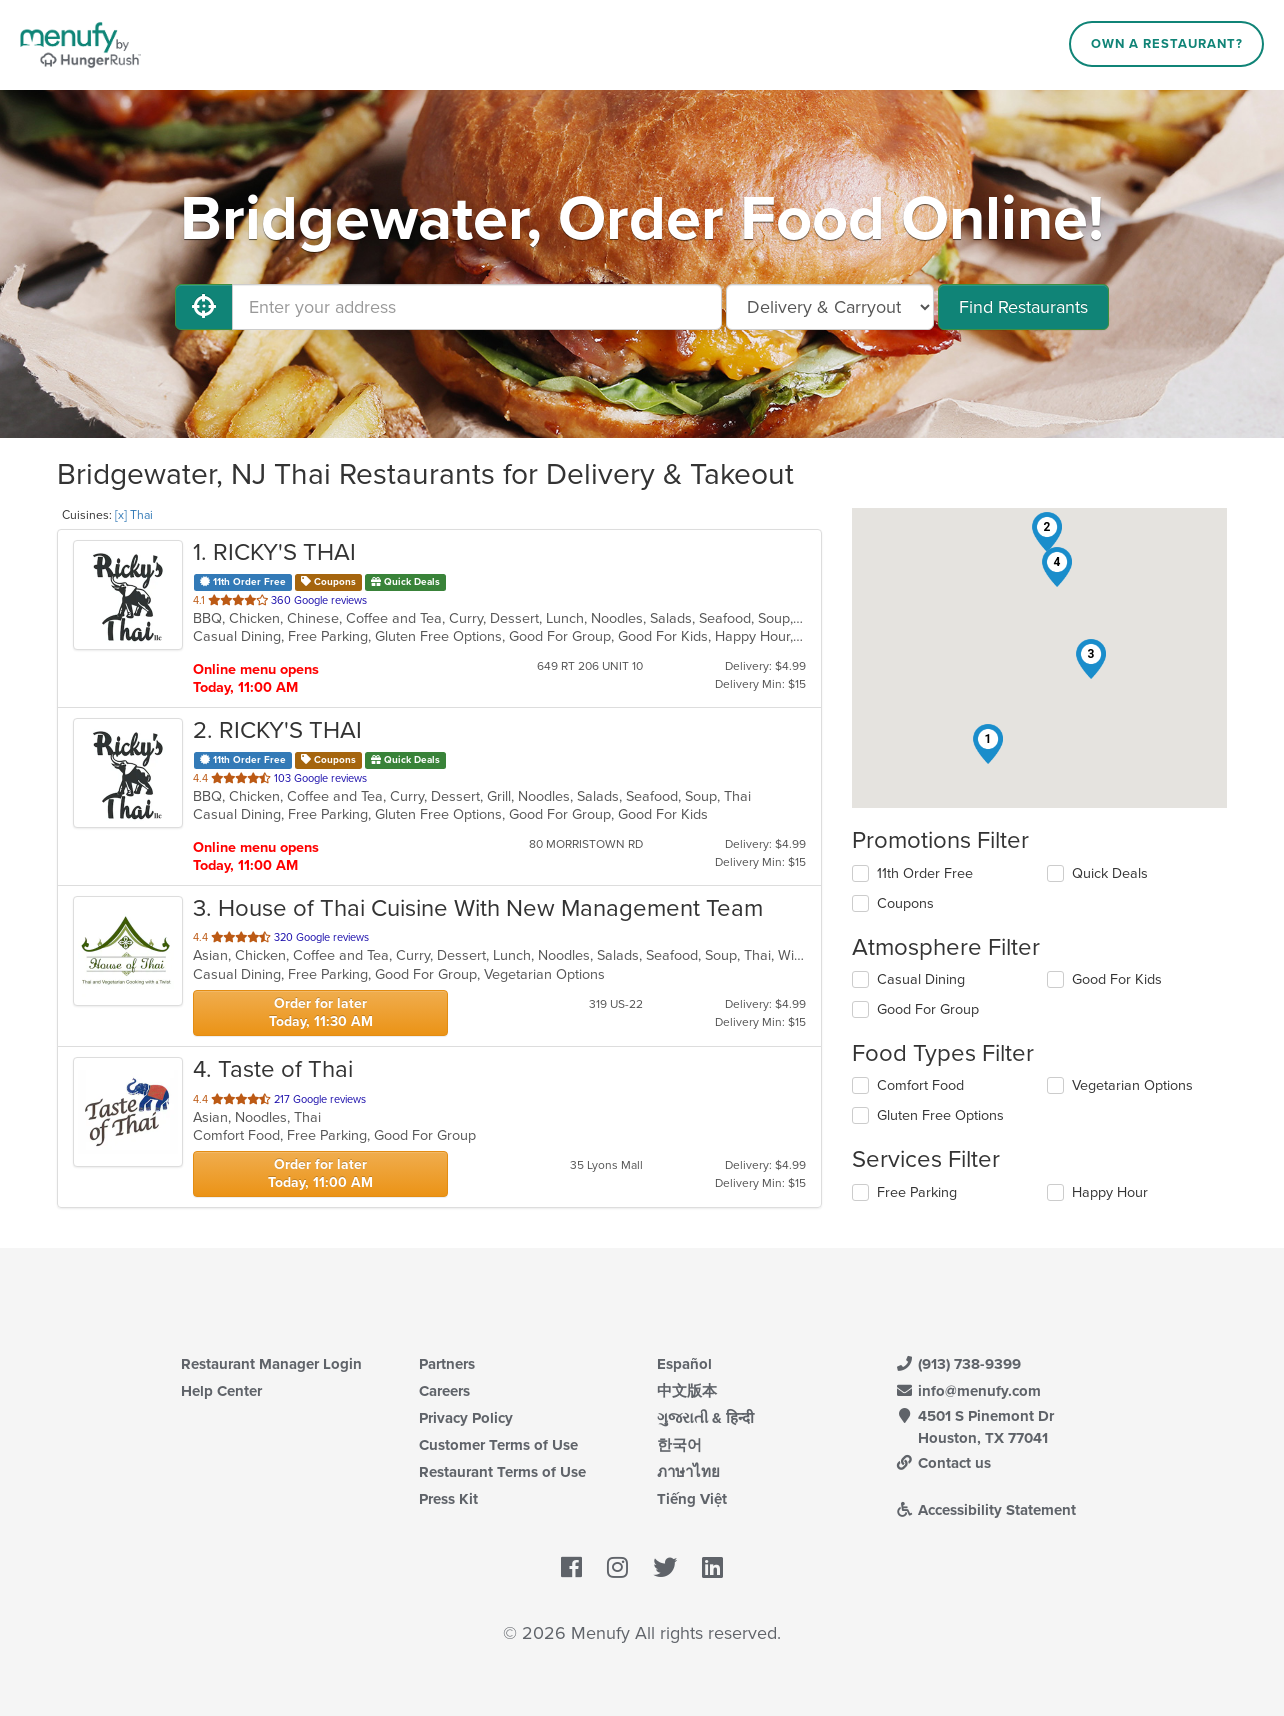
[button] (988, 744)
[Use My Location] (204, 307)
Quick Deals (1110, 873)
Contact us (943, 1463)
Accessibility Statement (985, 1510)
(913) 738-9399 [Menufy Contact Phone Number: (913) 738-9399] (958, 1364)
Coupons (905, 903)
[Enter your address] (477, 307)
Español (684, 1364)
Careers (444, 1391)
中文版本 (687, 1391)
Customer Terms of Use (498, 1445)
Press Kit (448, 1499)
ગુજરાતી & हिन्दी (705, 1418)
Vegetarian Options (1132, 1085)
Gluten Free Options (940, 1115)
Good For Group (928, 1009)
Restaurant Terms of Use (502, 1472)
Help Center (221, 1391)
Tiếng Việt (692, 1499)
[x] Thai (134, 515)
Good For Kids (1117, 979)
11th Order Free (925, 873)
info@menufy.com (968, 1391)
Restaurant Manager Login (271, 1364)
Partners (447, 1364)
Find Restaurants (1023, 307)
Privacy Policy (466, 1418)
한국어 (679, 1445)
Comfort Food (920, 1085)
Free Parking (917, 1192)
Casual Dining (921, 979)
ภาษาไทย (688, 1472)
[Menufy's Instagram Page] (617, 1568)
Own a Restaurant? (1167, 44)
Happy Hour (1110, 1192)
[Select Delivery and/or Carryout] (830, 307)
